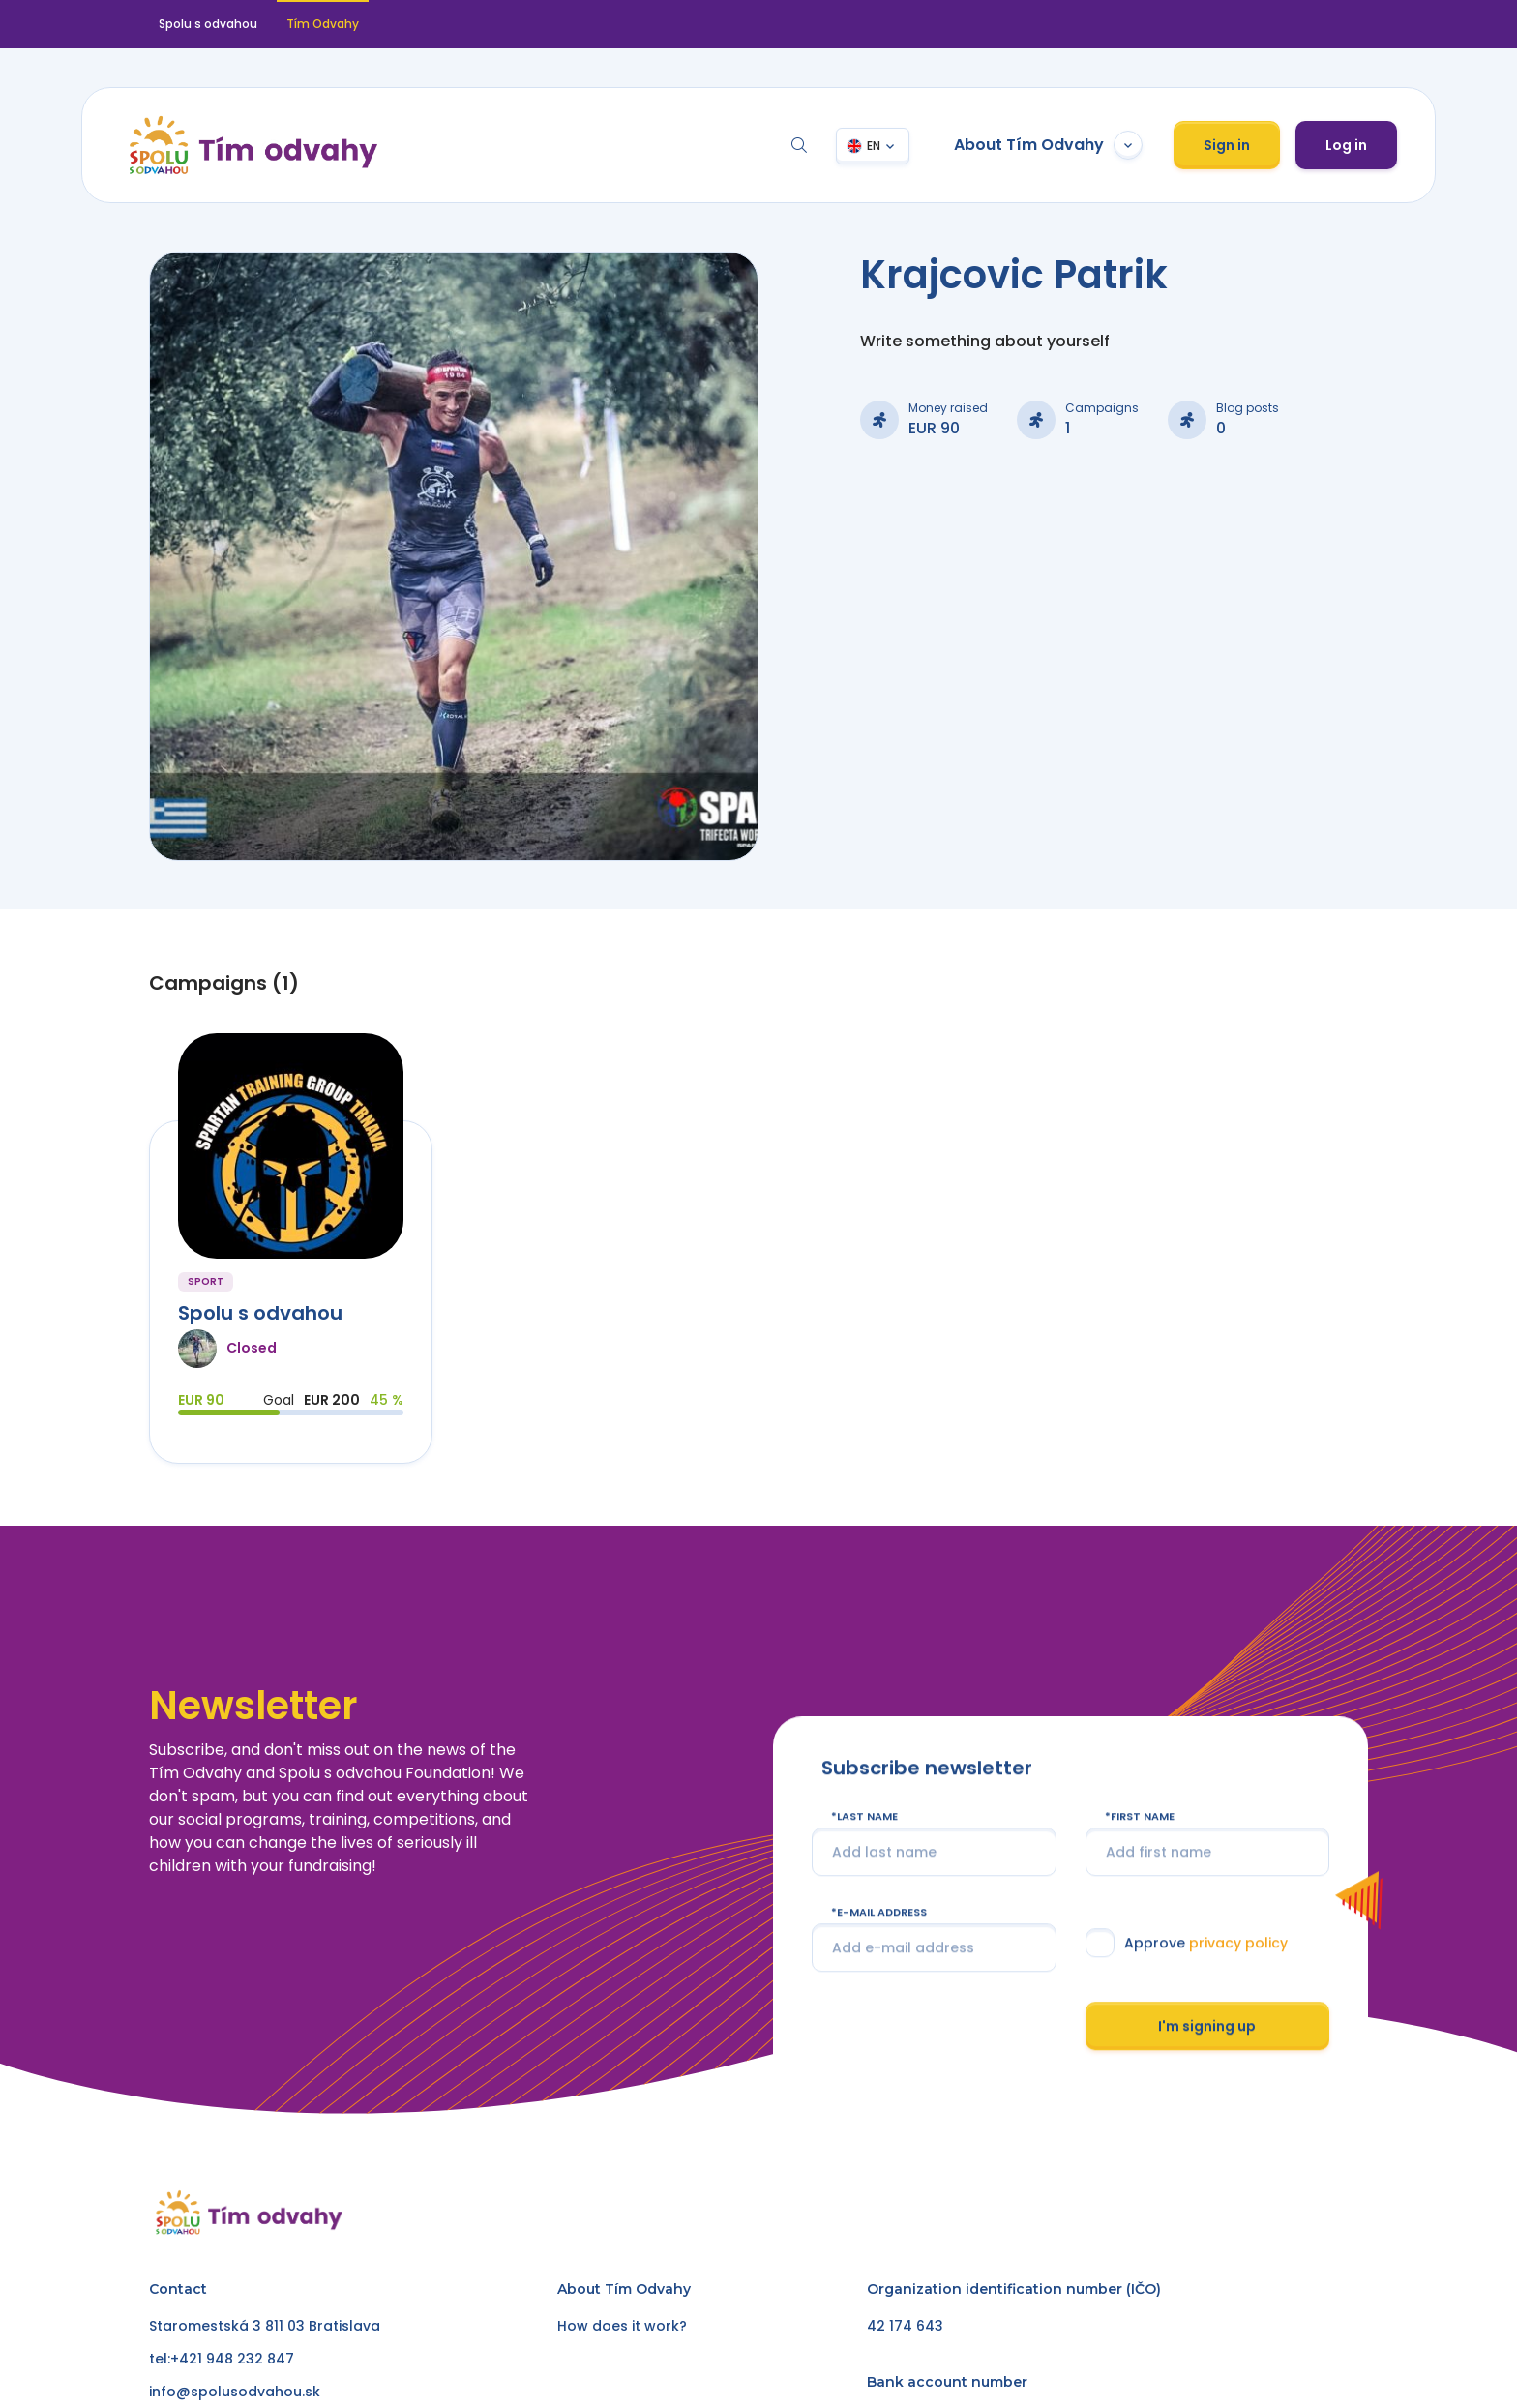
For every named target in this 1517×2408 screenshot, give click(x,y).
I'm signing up (1207, 2026)
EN (873, 145)
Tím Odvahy (322, 23)
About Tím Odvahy (1048, 145)
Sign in (1227, 145)
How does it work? (622, 2325)
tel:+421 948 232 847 (221, 2358)
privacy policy (1237, 1942)
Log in (1346, 145)
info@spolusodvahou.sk (234, 2391)
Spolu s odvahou (208, 23)
